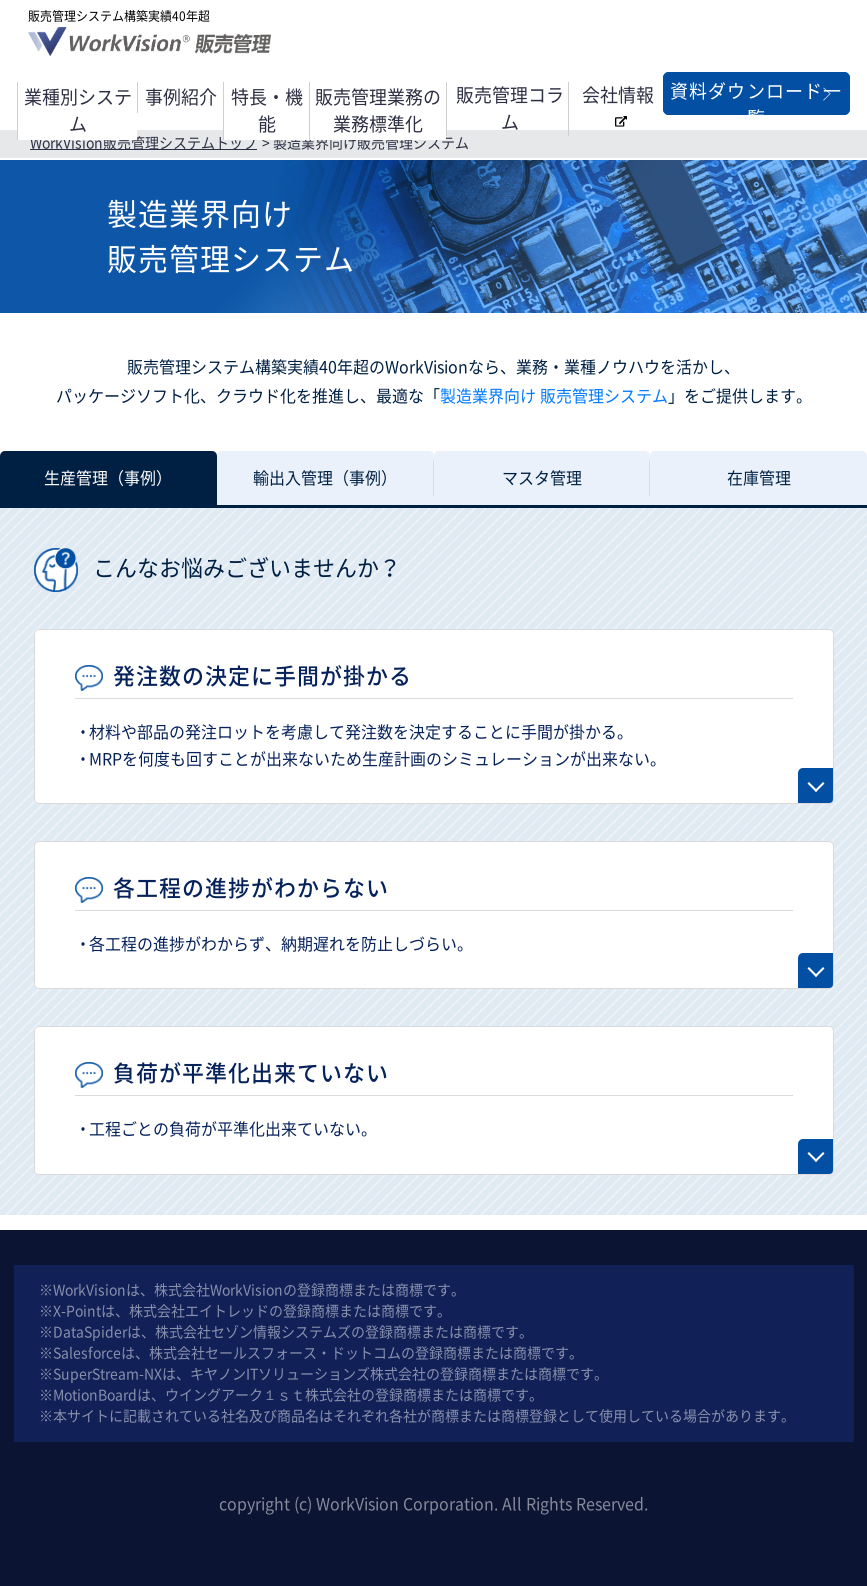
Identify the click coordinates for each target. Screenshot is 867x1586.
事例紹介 (181, 97)
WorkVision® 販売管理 (153, 47)
